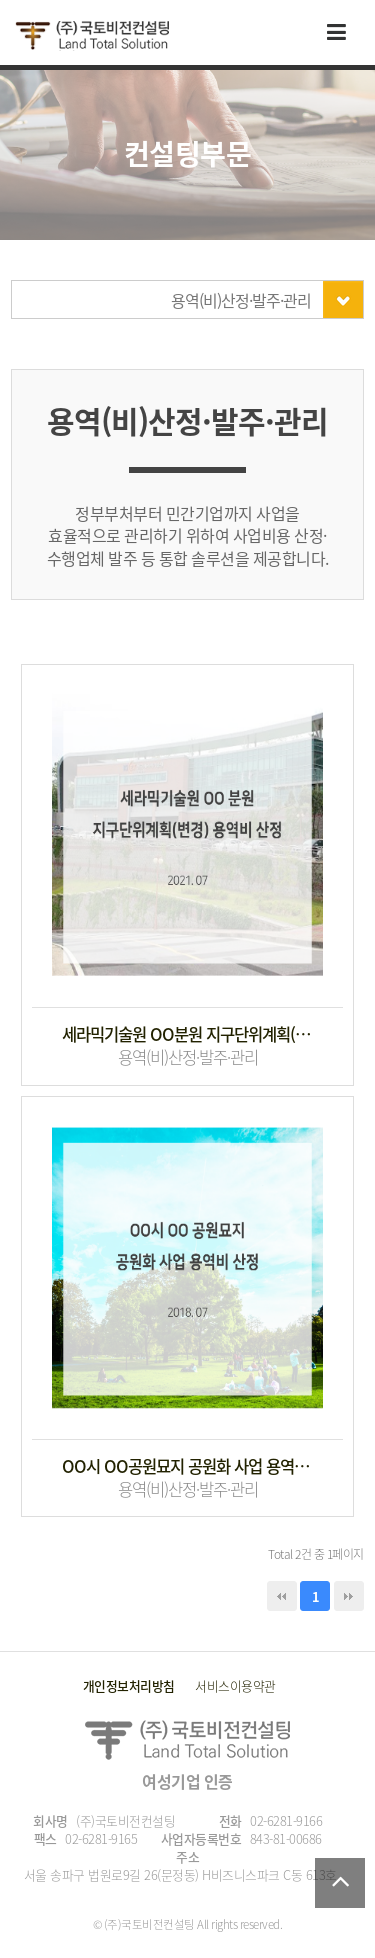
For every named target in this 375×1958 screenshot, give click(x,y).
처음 (282, 1596)
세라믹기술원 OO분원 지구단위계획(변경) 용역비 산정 (187, 1034)
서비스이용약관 (235, 1685)
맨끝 (349, 1596)
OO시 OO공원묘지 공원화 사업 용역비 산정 (187, 1466)
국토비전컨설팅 (92, 36)
